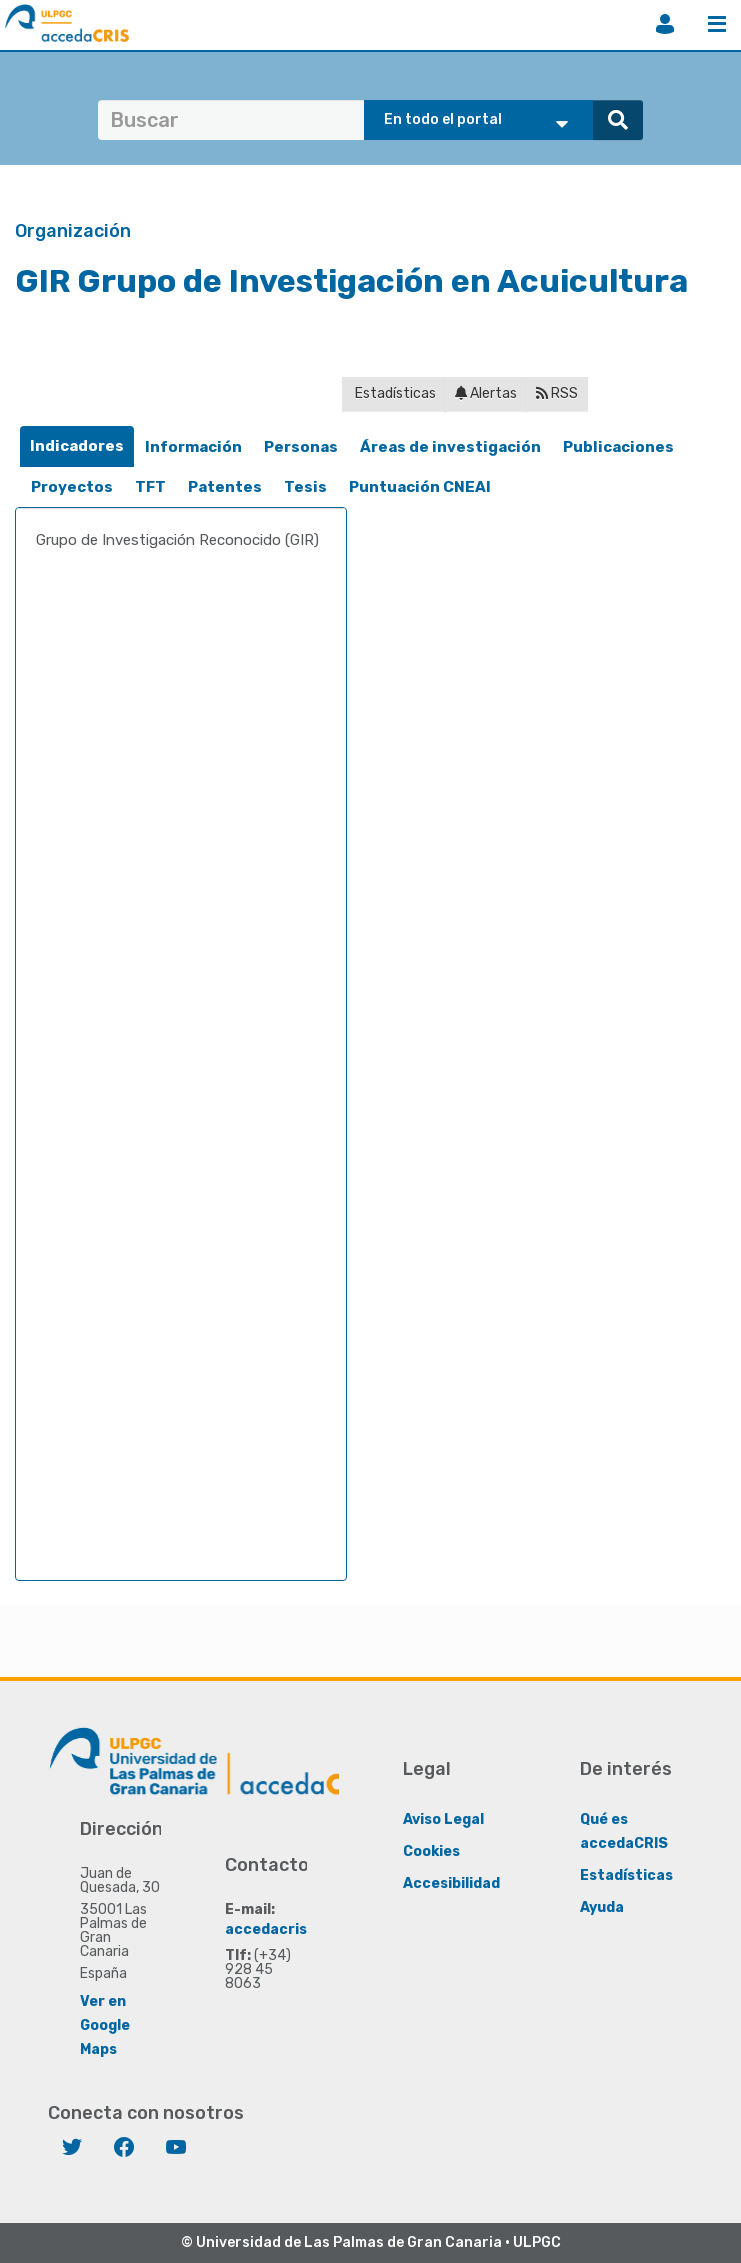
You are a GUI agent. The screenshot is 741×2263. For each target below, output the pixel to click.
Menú (717, 24)
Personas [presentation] (301, 447)
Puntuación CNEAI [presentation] (420, 487)
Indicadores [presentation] (77, 446)
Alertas (486, 393)
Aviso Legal (443, 1818)
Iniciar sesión (665, 24)
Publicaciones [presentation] (618, 447)
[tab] (77, 446)
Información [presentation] (193, 447)
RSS (557, 393)
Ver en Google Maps (105, 2024)
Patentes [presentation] (225, 487)
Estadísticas (394, 393)
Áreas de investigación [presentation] (450, 447)
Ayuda (602, 1906)
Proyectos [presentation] (72, 487)
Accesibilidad (451, 1882)
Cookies (431, 1850)
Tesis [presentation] (305, 487)
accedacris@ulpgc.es (302, 1928)
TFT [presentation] (150, 487)
